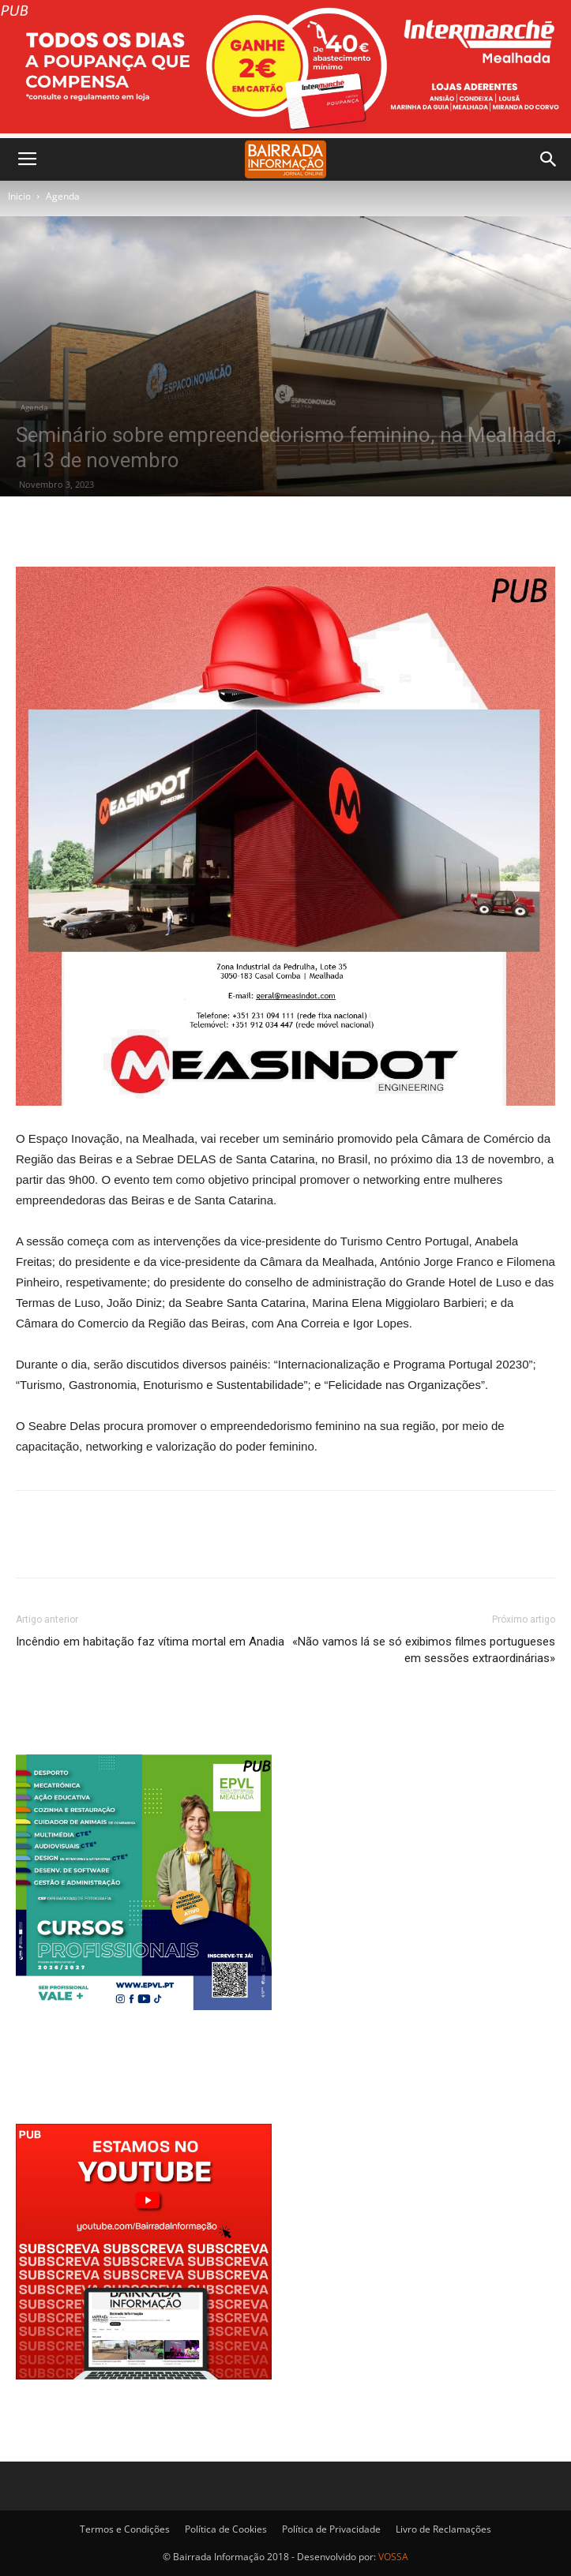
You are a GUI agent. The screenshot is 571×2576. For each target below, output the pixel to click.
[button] (549, 159)
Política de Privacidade (331, 2529)
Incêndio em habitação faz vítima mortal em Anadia (150, 1641)
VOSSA (393, 2556)
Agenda (63, 196)
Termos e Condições (125, 2529)
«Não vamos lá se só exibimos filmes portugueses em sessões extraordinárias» (423, 1649)
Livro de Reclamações (443, 2529)
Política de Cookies (226, 2529)
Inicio (19, 196)
